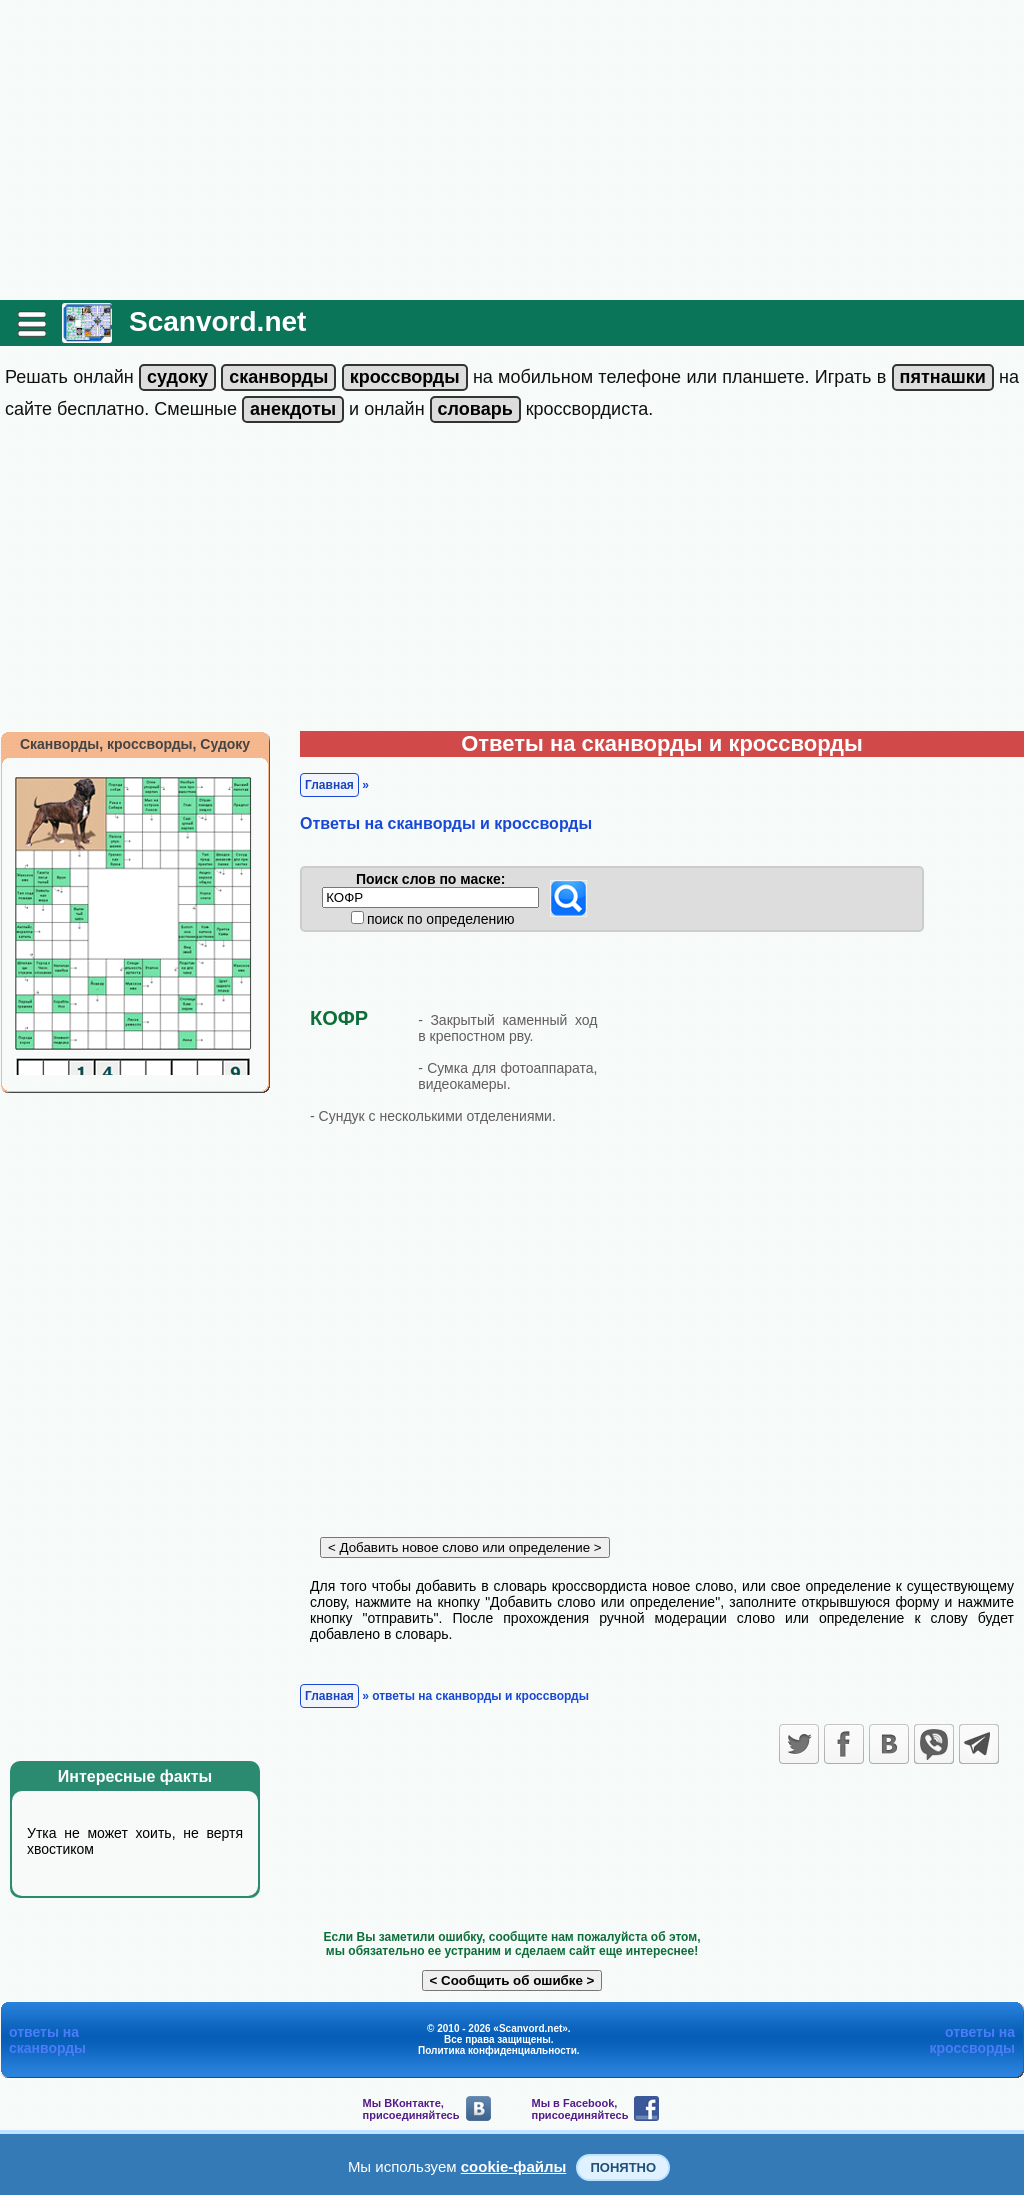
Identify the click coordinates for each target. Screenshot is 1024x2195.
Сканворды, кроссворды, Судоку (135, 744)
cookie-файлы (514, 2166)
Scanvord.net (217, 321)
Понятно (623, 2167)
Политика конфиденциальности (497, 2050)
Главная (329, 785)
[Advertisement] (512, 150)
